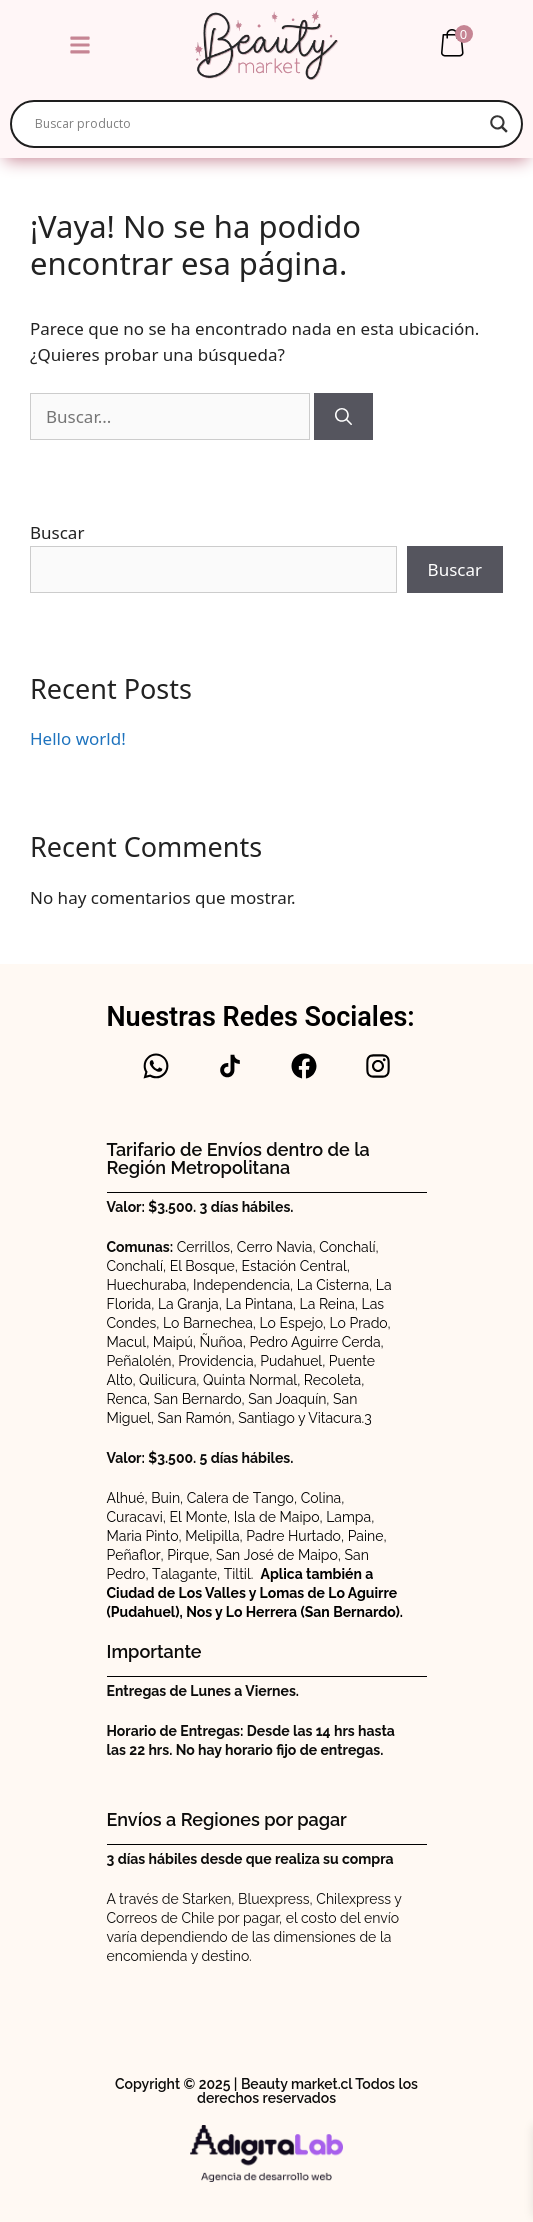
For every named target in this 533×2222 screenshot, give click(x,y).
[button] (79, 44)
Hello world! (78, 738)
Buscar (57, 532)
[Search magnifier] (499, 124)
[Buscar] (343, 417)
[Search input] (257, 124)
